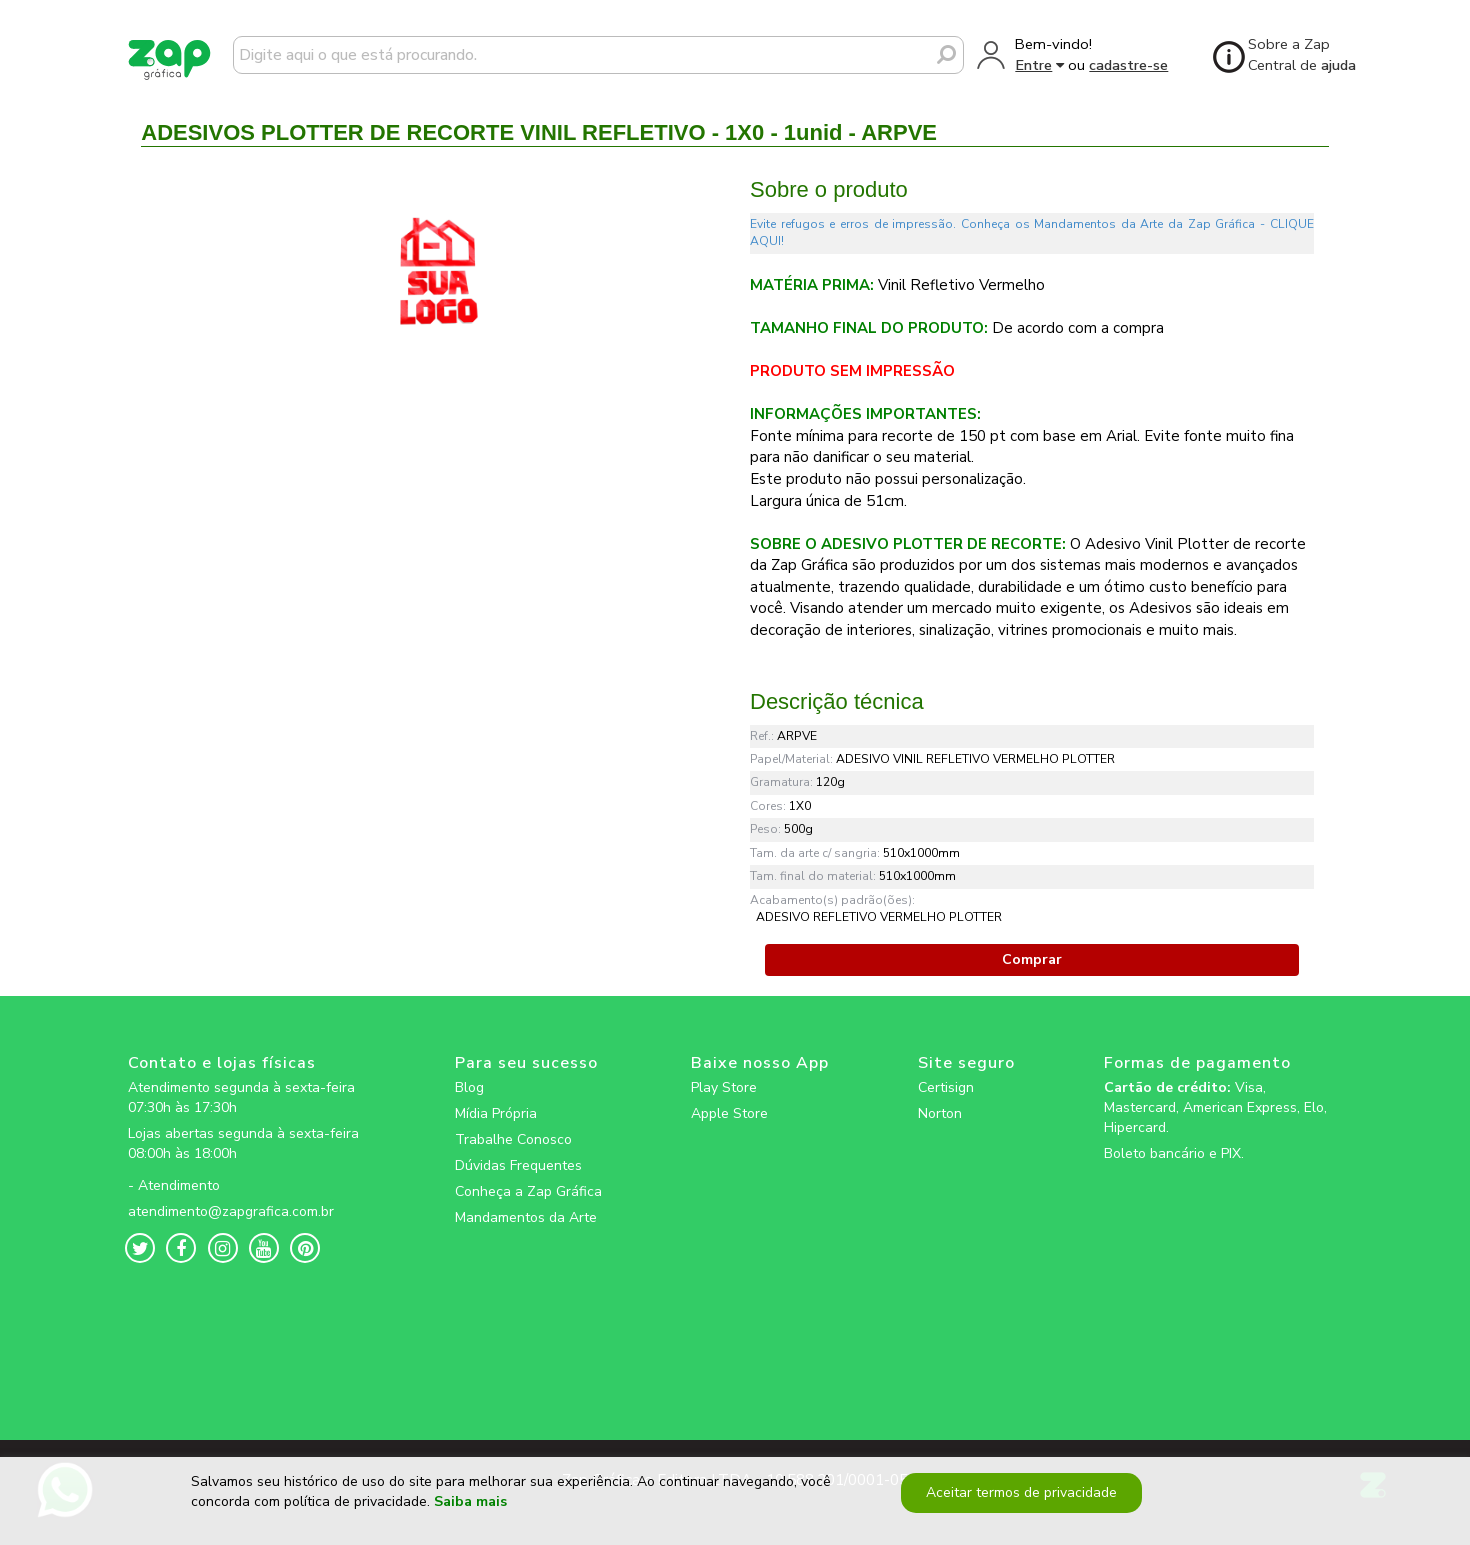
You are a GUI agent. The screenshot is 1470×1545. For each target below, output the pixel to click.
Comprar (1032, 959)
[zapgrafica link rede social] (247, 1170)
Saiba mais (470, 1509)
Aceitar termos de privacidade (1018, 1499)
